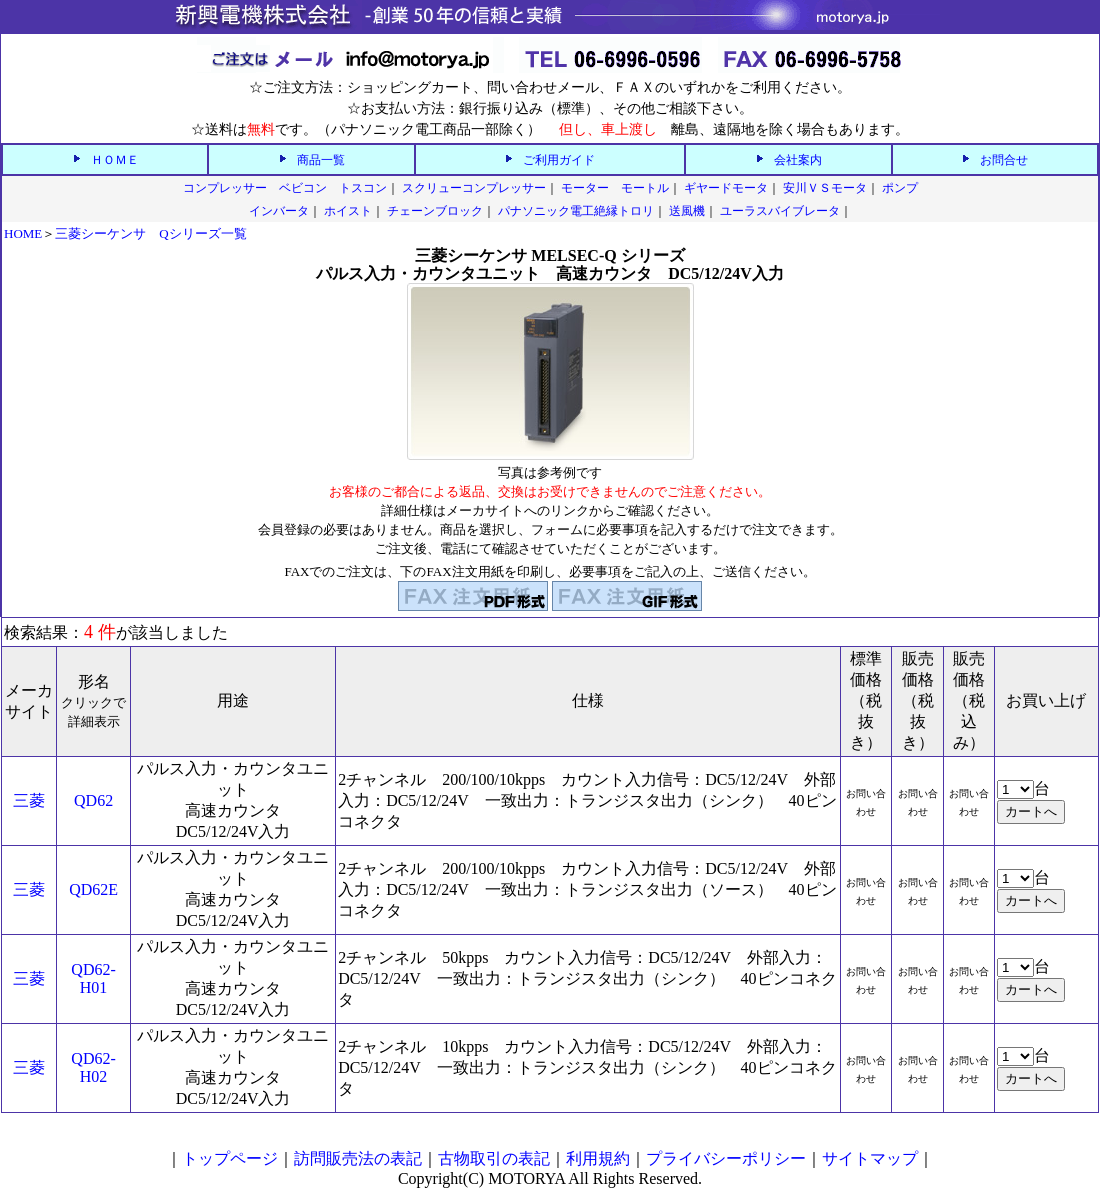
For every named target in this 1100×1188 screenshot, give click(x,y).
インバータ (279, 211)
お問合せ (1004, 160)
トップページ (230, 1158)
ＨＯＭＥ (115, 160)
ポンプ (900, 188)
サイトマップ (870, 1158)
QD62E (93, 889)
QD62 (93, 800)
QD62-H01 (93, 978)
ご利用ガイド (559, 160)
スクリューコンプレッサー (474, 188)
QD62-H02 (93, 1067)
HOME (23, 233)
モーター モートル (615, 188)
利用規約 (598, 1158)
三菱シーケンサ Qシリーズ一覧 (150, 233)
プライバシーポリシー (726, 1158)
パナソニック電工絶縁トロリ (576, 211)
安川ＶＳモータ (825, 188)
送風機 (687, 211)
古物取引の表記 (494, 1158)
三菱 (29, 800)
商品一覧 (321, 160)
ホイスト (348, 211)
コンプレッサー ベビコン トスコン (285, 188)
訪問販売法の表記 (358, 1158)
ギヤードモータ (726, 188)
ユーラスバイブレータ (780, 211)
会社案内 (798, 160)
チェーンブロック (435, 211)
